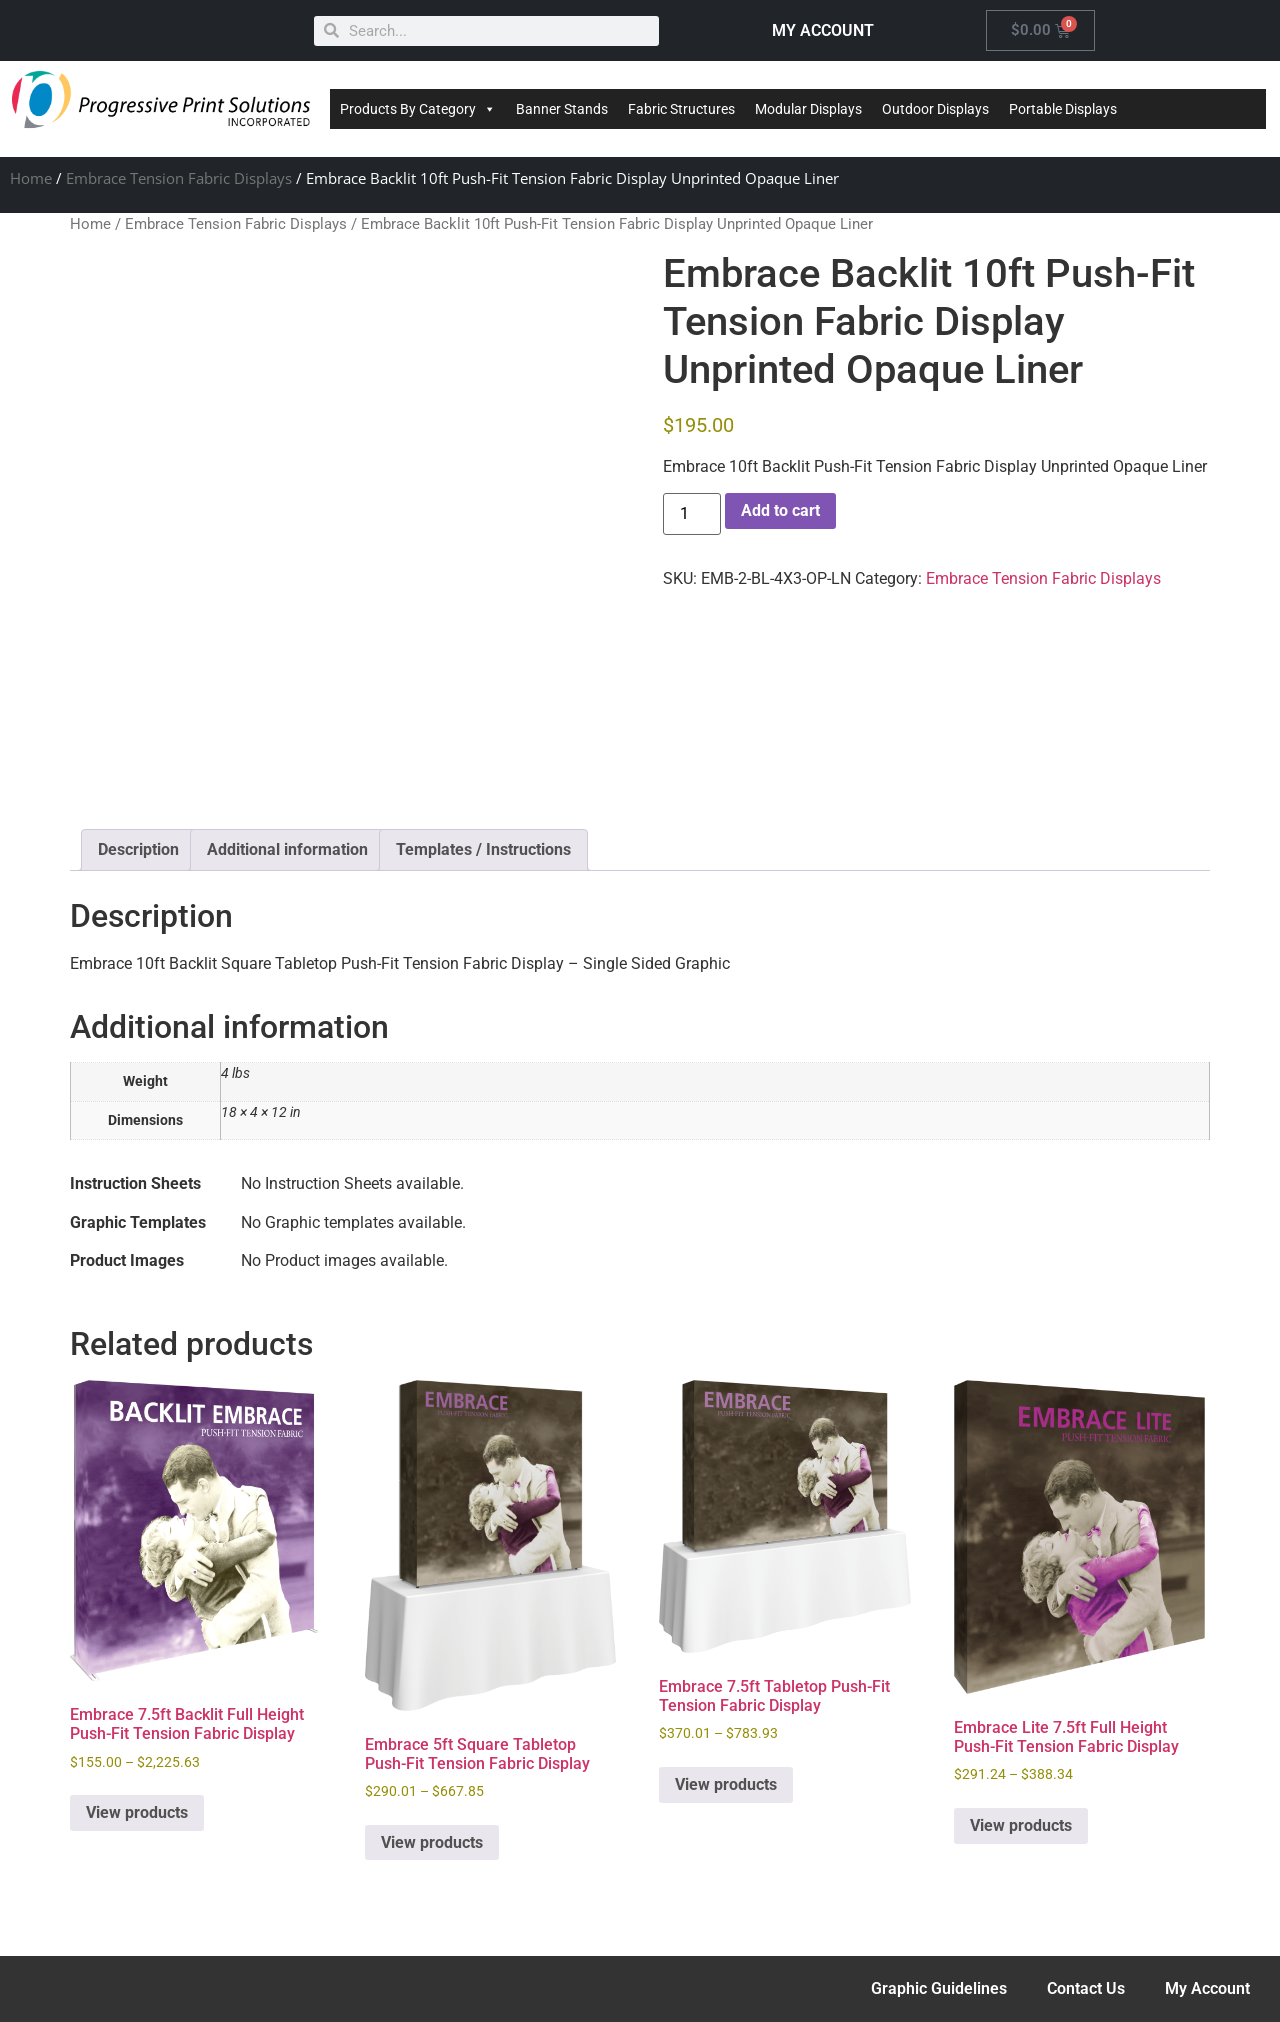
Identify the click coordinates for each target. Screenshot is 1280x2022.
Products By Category (418, 109)
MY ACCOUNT (823, 30)
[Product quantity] (692, 514)
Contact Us (1086, 1988)
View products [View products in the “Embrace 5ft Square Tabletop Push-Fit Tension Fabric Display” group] (432, 1842)
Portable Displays (1063, 109)
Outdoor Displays (935, 109)
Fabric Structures (681, 109)
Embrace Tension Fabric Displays (179, 178)
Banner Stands (562, 109)
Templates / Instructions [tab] (483, 849)
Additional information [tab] (287, 849)
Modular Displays (808, 109)
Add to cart (780, 510)
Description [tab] (138, 849)
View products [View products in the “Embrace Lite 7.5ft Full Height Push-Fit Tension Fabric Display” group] (1021, 1825)
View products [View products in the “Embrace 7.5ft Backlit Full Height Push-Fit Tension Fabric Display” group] (137, 1812)
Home (31, 178)
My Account (1207, 1988)
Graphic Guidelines (939, 1988)
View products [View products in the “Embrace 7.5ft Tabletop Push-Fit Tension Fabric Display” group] (726, 1784)
